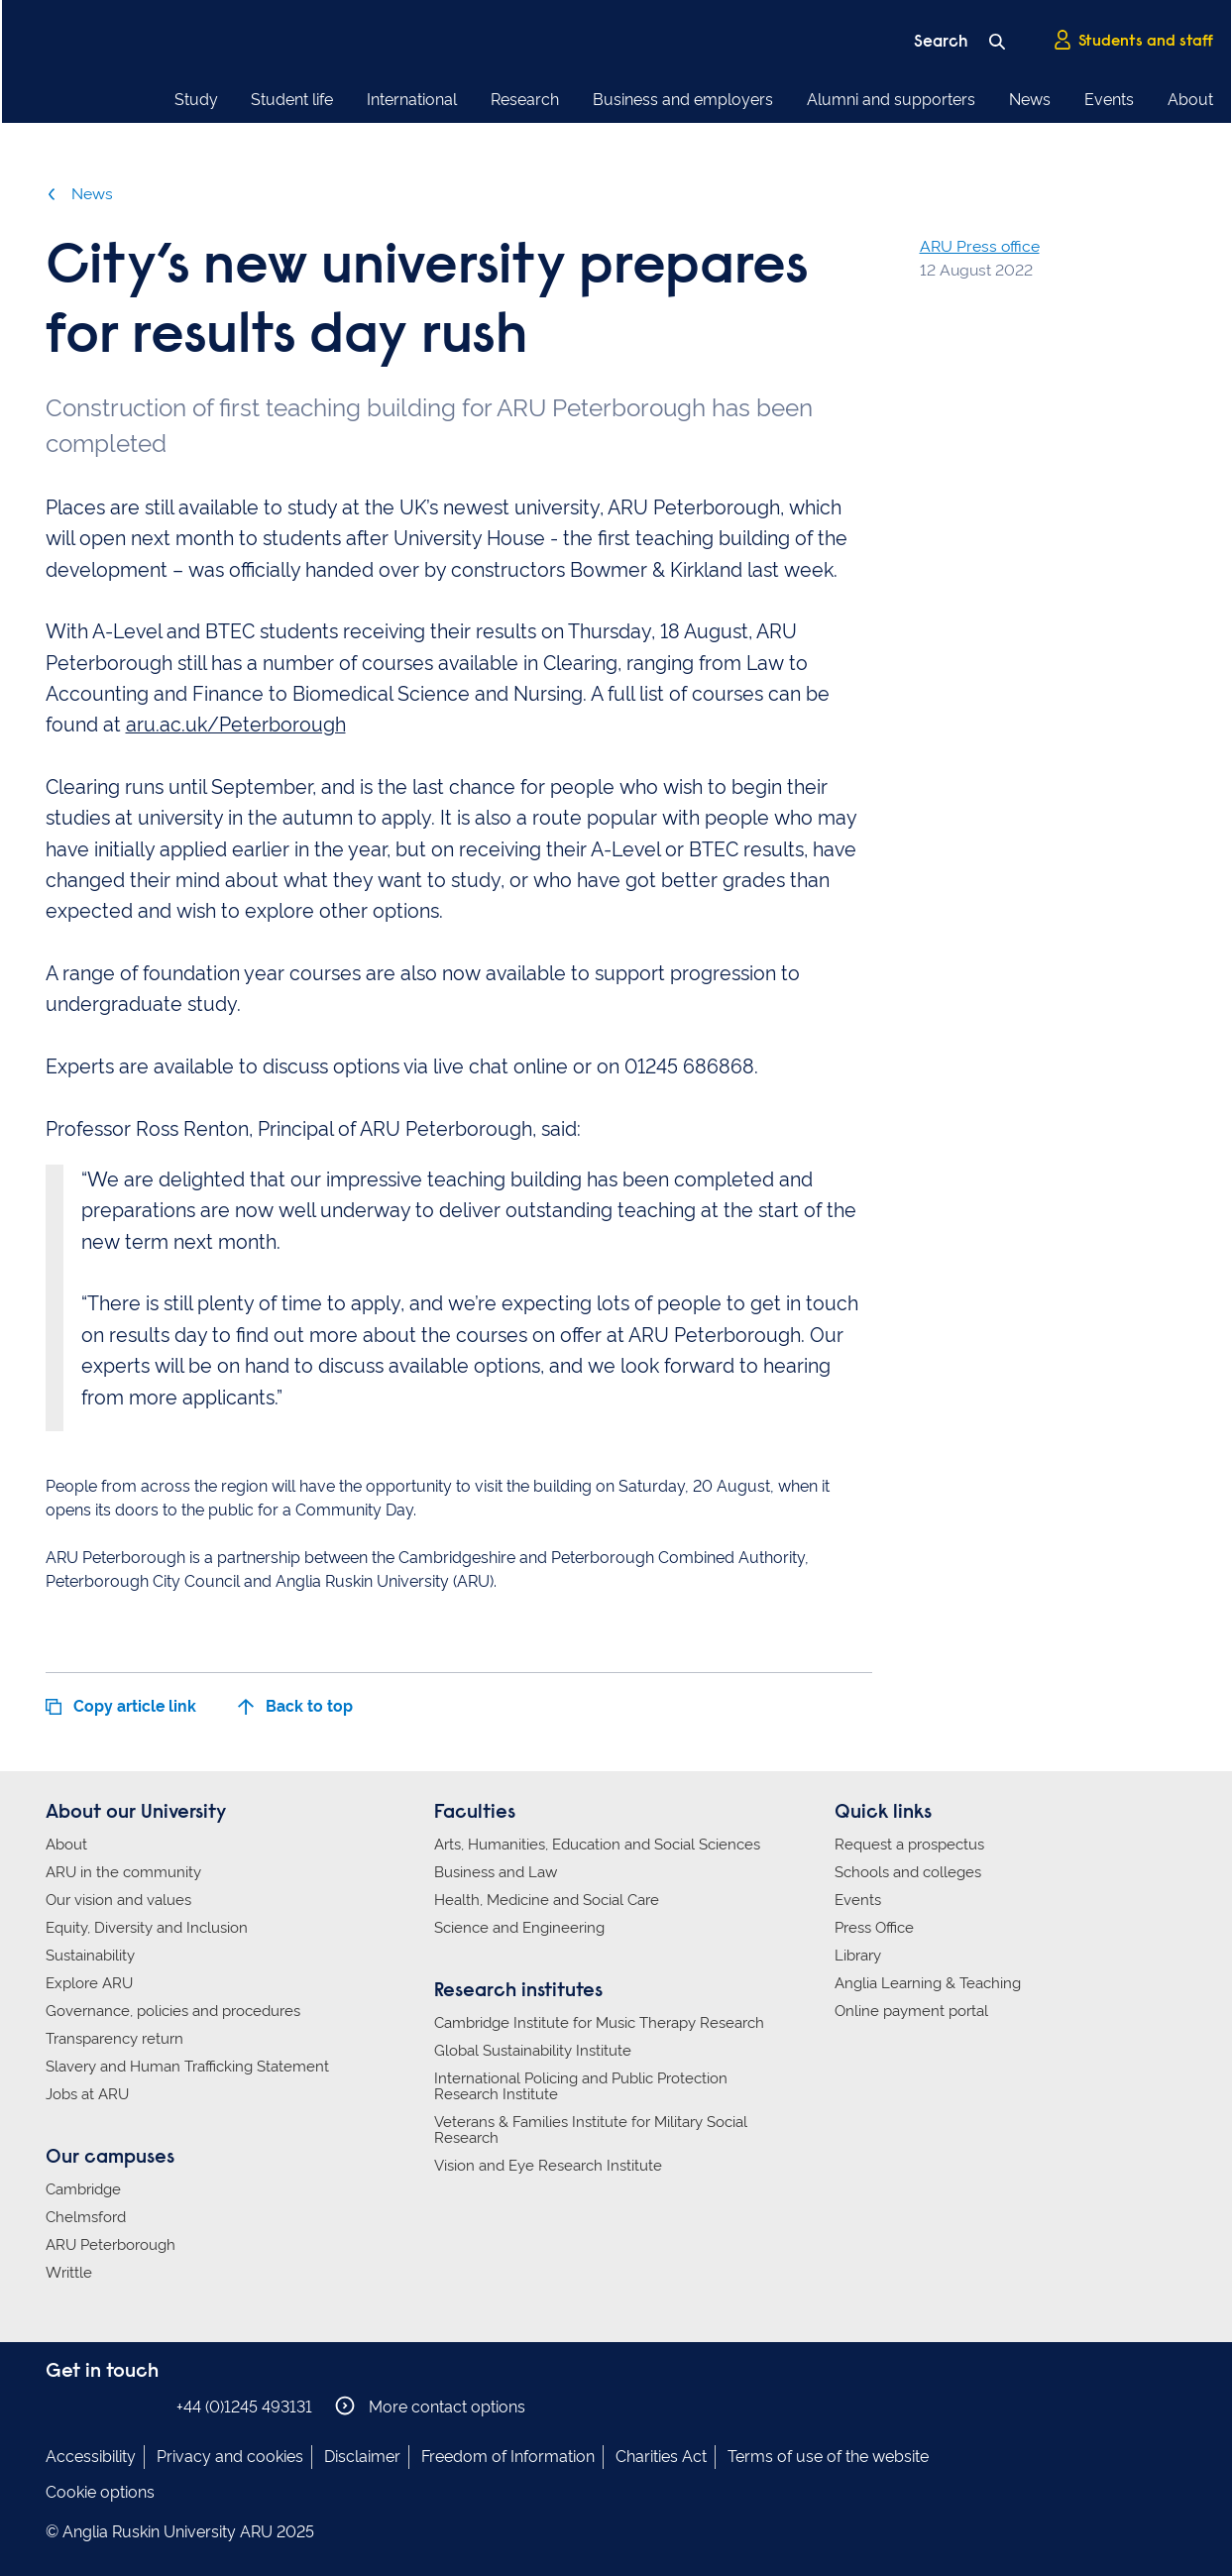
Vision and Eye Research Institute (548, 2166)
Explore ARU (89, 1983)
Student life (292, 99)
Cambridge (83, 2189)
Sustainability (90, 1955)
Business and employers (683, 99)
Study (196, 99)
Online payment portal (911, 2011)
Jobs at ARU (87, 2094)
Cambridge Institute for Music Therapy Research (599, 2023)
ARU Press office (980, 246)
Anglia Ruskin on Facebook (58, 2406)
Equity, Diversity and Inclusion (147, 1928)
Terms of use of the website (828, 2456)
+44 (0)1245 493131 (244, 2407)
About (1190, 99)
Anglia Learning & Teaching (928, 1983)
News (1030, 99)
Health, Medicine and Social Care (546, 1900)
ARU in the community (123, 1872)
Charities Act (661, 2456)
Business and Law (495, 1872)
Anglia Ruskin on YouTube (148, 2406)
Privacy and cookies (230, 2456)
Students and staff (1133, 40)
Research (525, 99)
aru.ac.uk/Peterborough (236, 725)
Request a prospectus (909, 1844)
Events (1109, 99)
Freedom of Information (508, 2456)
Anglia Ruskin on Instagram (88, 2406)
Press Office (874, 1928)
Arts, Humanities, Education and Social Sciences (597, 1844)
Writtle (69, 2273)
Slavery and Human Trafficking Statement (187, 2066)
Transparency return (114, 2039)
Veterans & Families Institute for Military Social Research (590, 2130)
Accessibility (91, 2456)
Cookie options (100, 2492)
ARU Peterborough (110, 2245)
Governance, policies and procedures (173, 2011)
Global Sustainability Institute (532, 2051)
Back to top (295, 1706)
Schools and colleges (908, 1872)
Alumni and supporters (891, 99)
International (412, 99)
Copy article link (121, 1706)
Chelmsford (86, 2217)
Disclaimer (362, 2456)
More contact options (430, 2406)
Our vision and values (118, 1900)
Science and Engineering (519, 1928)
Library (858, 1955)
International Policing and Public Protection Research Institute (581, 2086)
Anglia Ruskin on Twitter (118, 2406)
